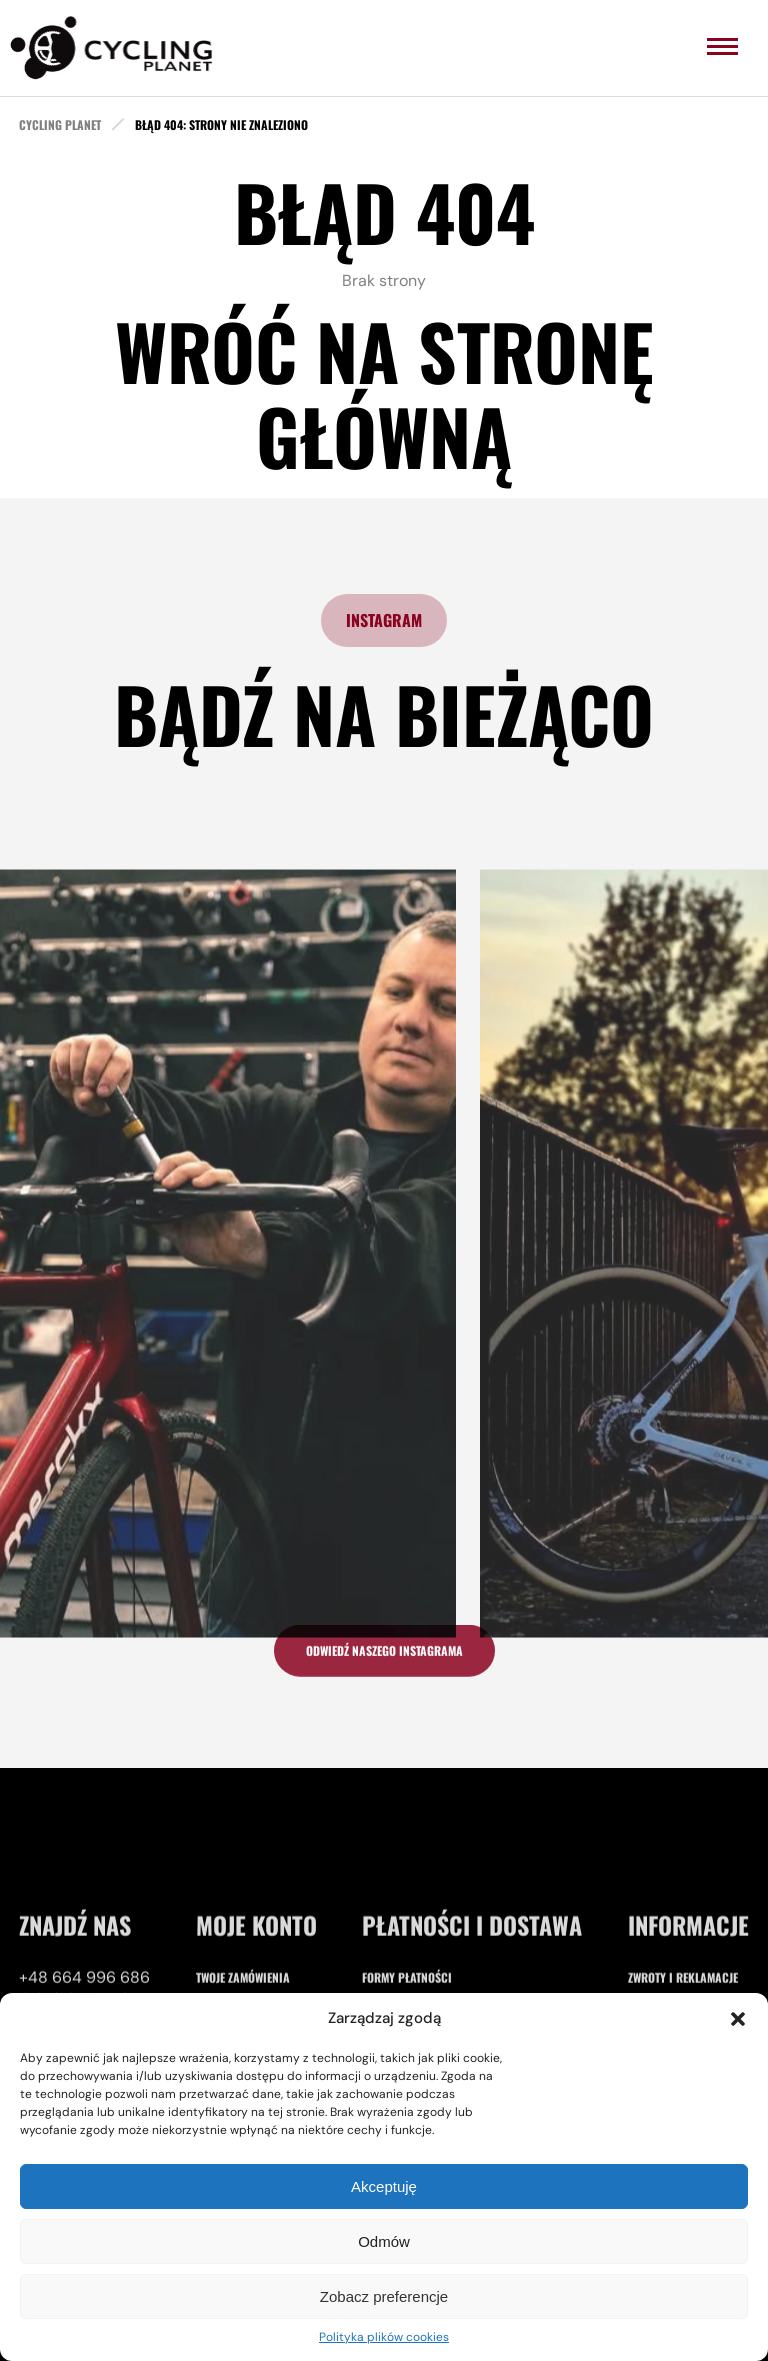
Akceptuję (384, 2186)
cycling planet (60, 125)
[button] (738, 2019)
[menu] (722, 46)
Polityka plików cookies (384, 2337)
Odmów (384, 2241)
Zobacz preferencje (384, 2296)
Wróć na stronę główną (384, 393)
